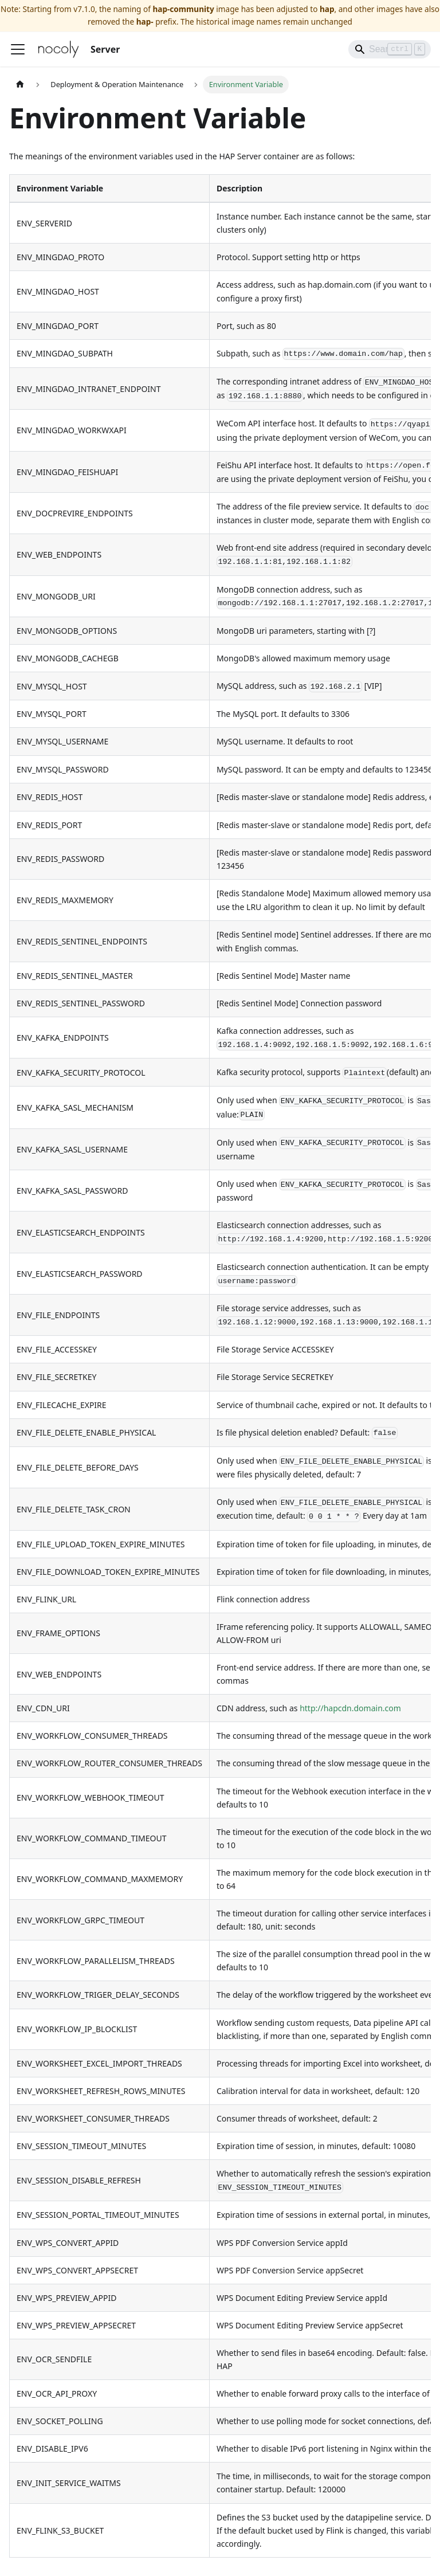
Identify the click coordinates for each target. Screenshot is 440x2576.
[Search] (389, 49)
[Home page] (20, 84)
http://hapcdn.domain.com (350, 1708)
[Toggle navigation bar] (17, 49)
